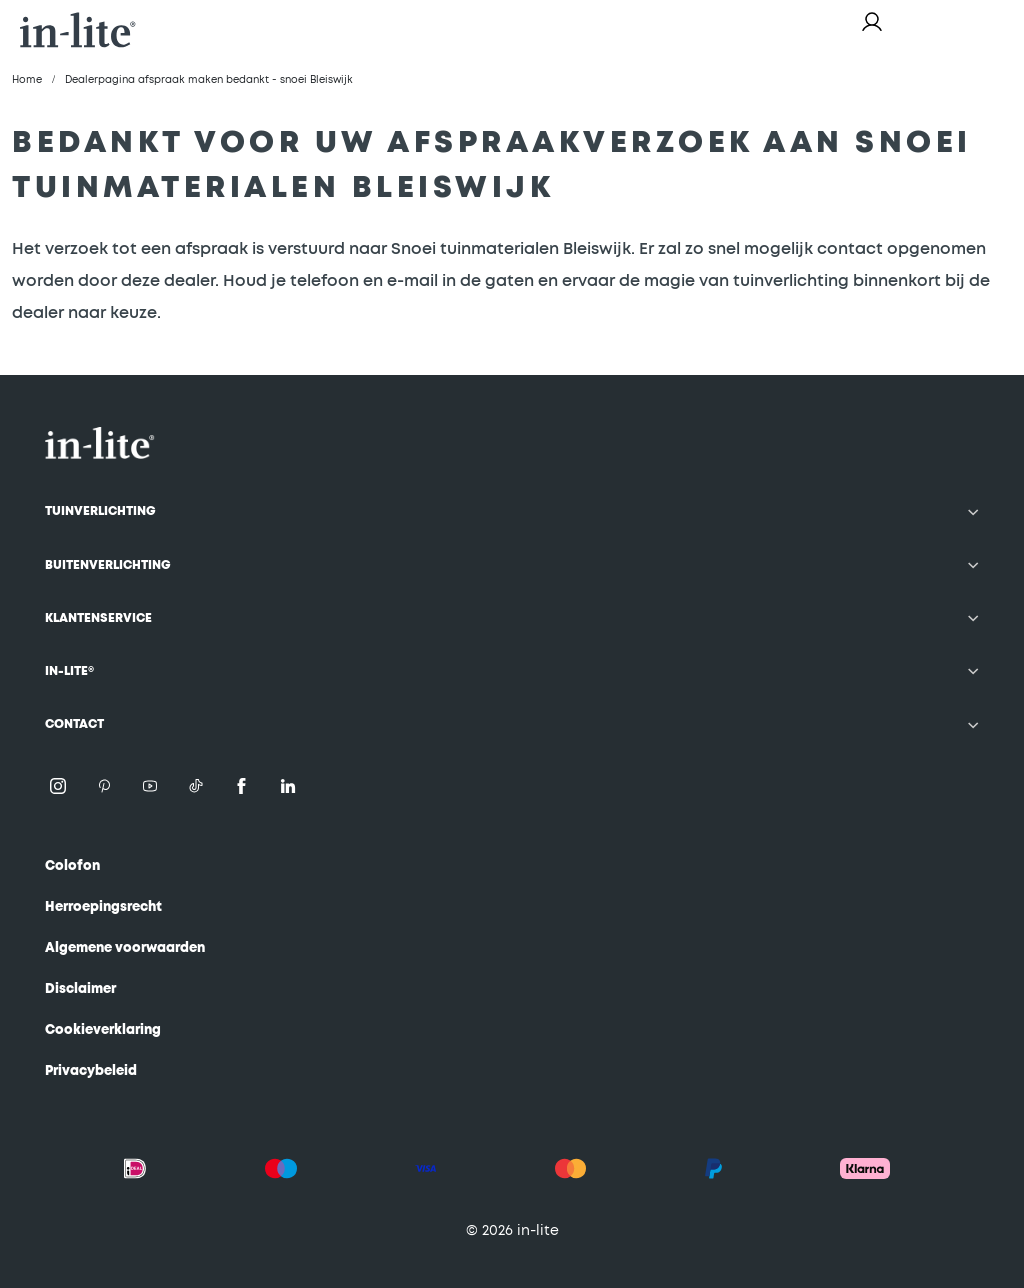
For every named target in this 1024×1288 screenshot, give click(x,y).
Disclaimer (80, 989)
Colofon (72, 866)
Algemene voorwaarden (125, 948)
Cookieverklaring (103, 1030)
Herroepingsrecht (103, 907)
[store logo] (78, 30)
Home (27, 80)
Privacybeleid (91, 1071)
